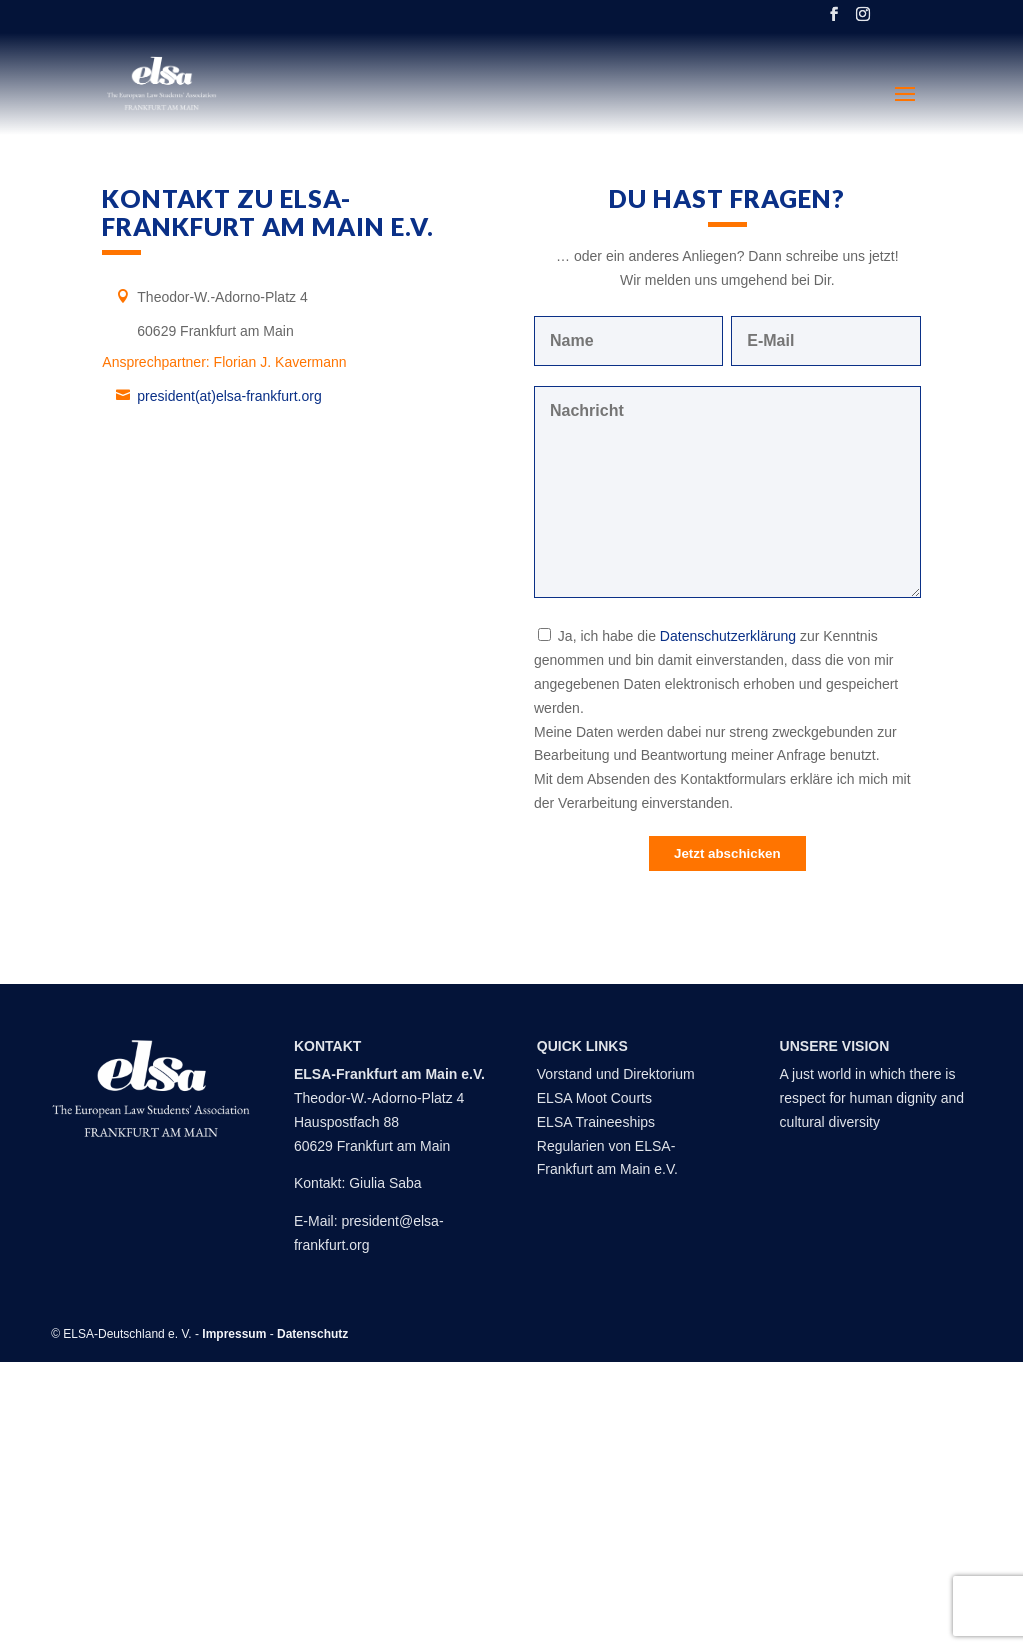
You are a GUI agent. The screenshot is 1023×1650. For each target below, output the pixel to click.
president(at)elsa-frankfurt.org (229, 396)
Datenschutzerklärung (728, 636)
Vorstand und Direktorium (616, 1074)
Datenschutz (312, 1334)
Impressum (234, 1334)
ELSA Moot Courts (594, 1098)
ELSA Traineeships (596, 1122)
